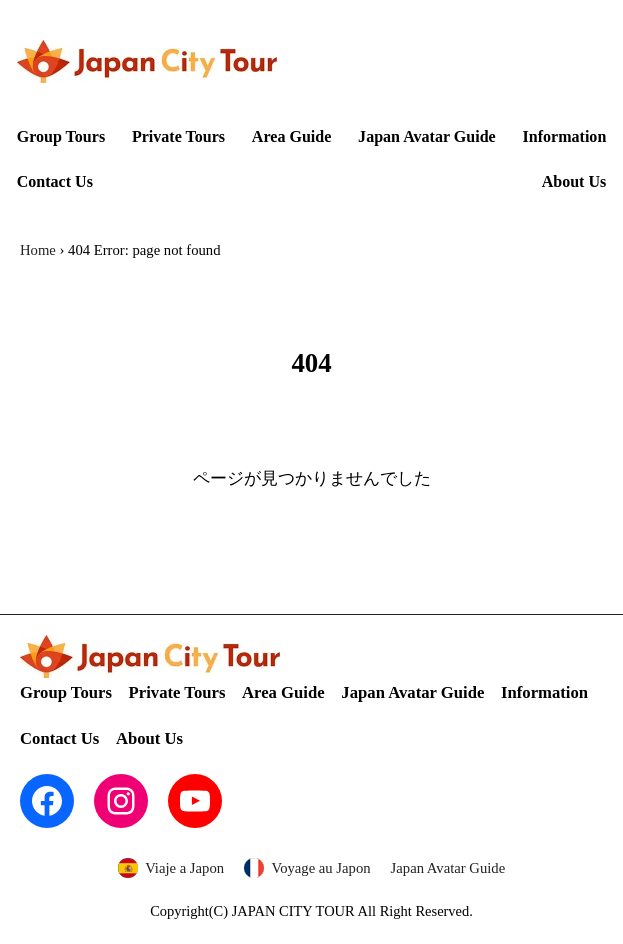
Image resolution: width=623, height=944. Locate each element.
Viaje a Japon (184, 868)
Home (38, 250)
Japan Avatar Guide (448, 868)
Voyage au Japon (320, 868)
